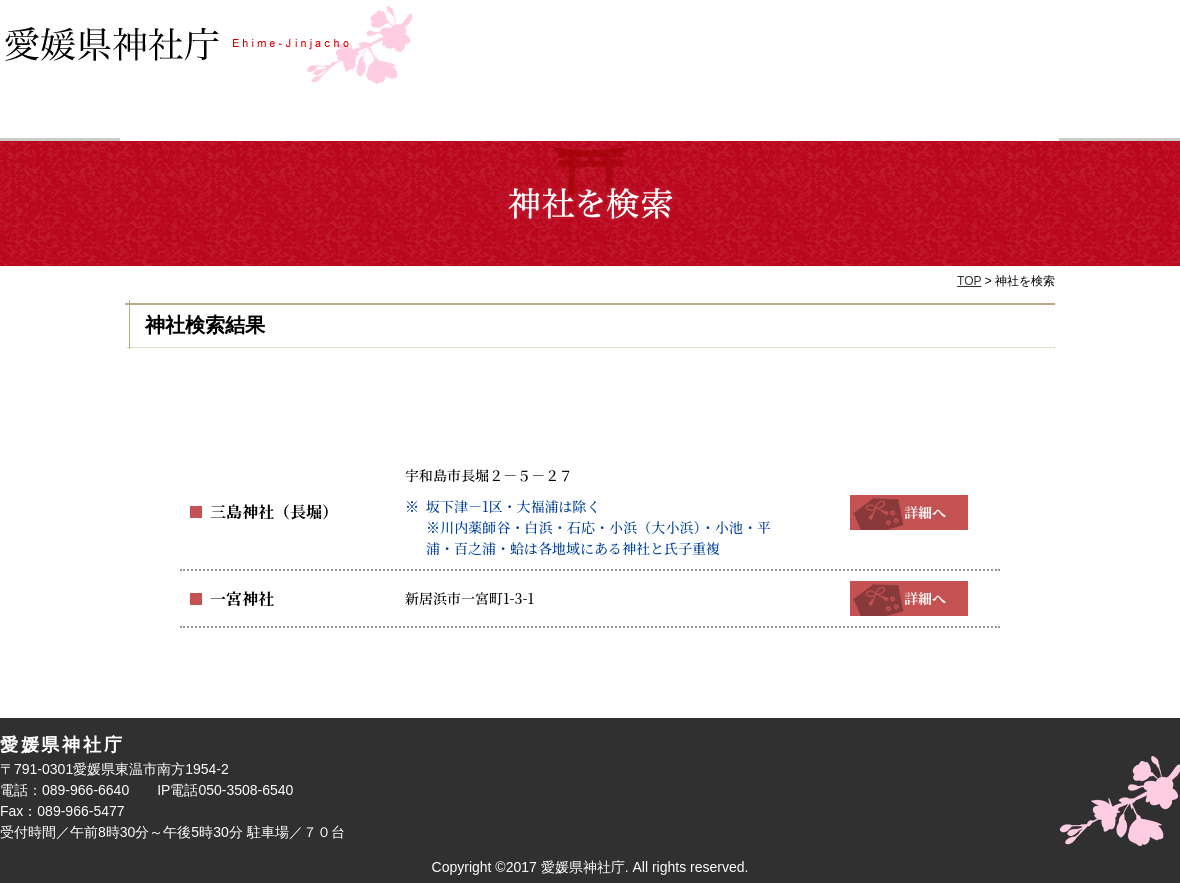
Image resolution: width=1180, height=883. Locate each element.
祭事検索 (473, 118)
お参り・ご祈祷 (707, 118)
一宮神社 (238, 598)
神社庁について (942, 118)
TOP (969, 281)
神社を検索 (238, 118)
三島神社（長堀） (266, 512)
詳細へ (909, 512)
